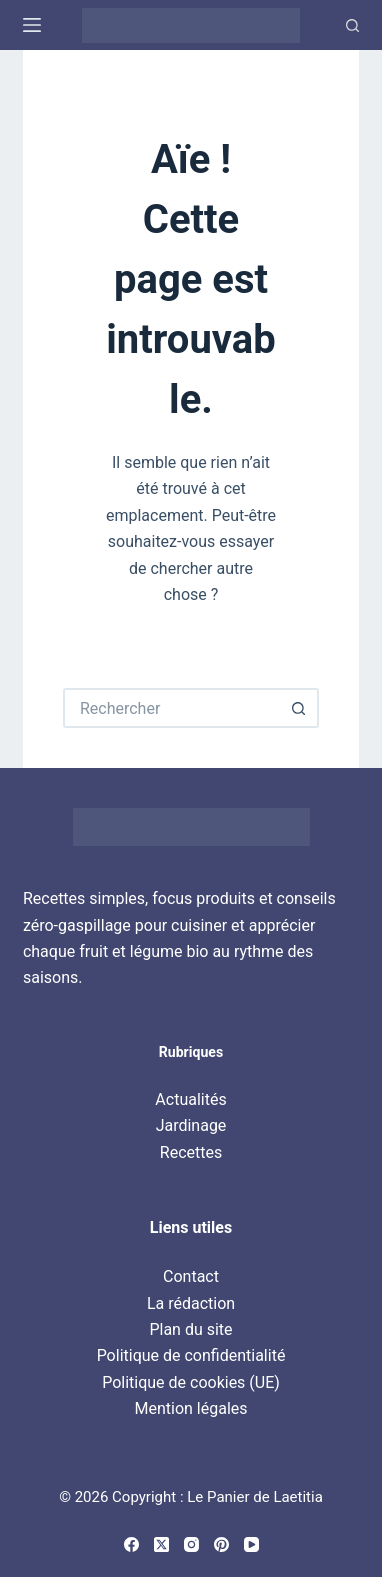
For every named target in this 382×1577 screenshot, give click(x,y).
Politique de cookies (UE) (191, 1382)
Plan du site (190, 1329)
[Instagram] (191, 1544)
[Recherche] (352, 25)
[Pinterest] (221, 1544)
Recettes (191, 1152)
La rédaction (191, 1303)
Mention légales (190, 1408)
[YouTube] (251, 1544)
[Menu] (32, 25)
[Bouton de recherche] (299, 708)
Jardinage (191, 1125)
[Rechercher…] (171, 708)
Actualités (190, 1099)
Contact (191, 1276)
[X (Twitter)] (161, 1544)
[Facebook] (131, 1544)
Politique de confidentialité (191, 1355)
